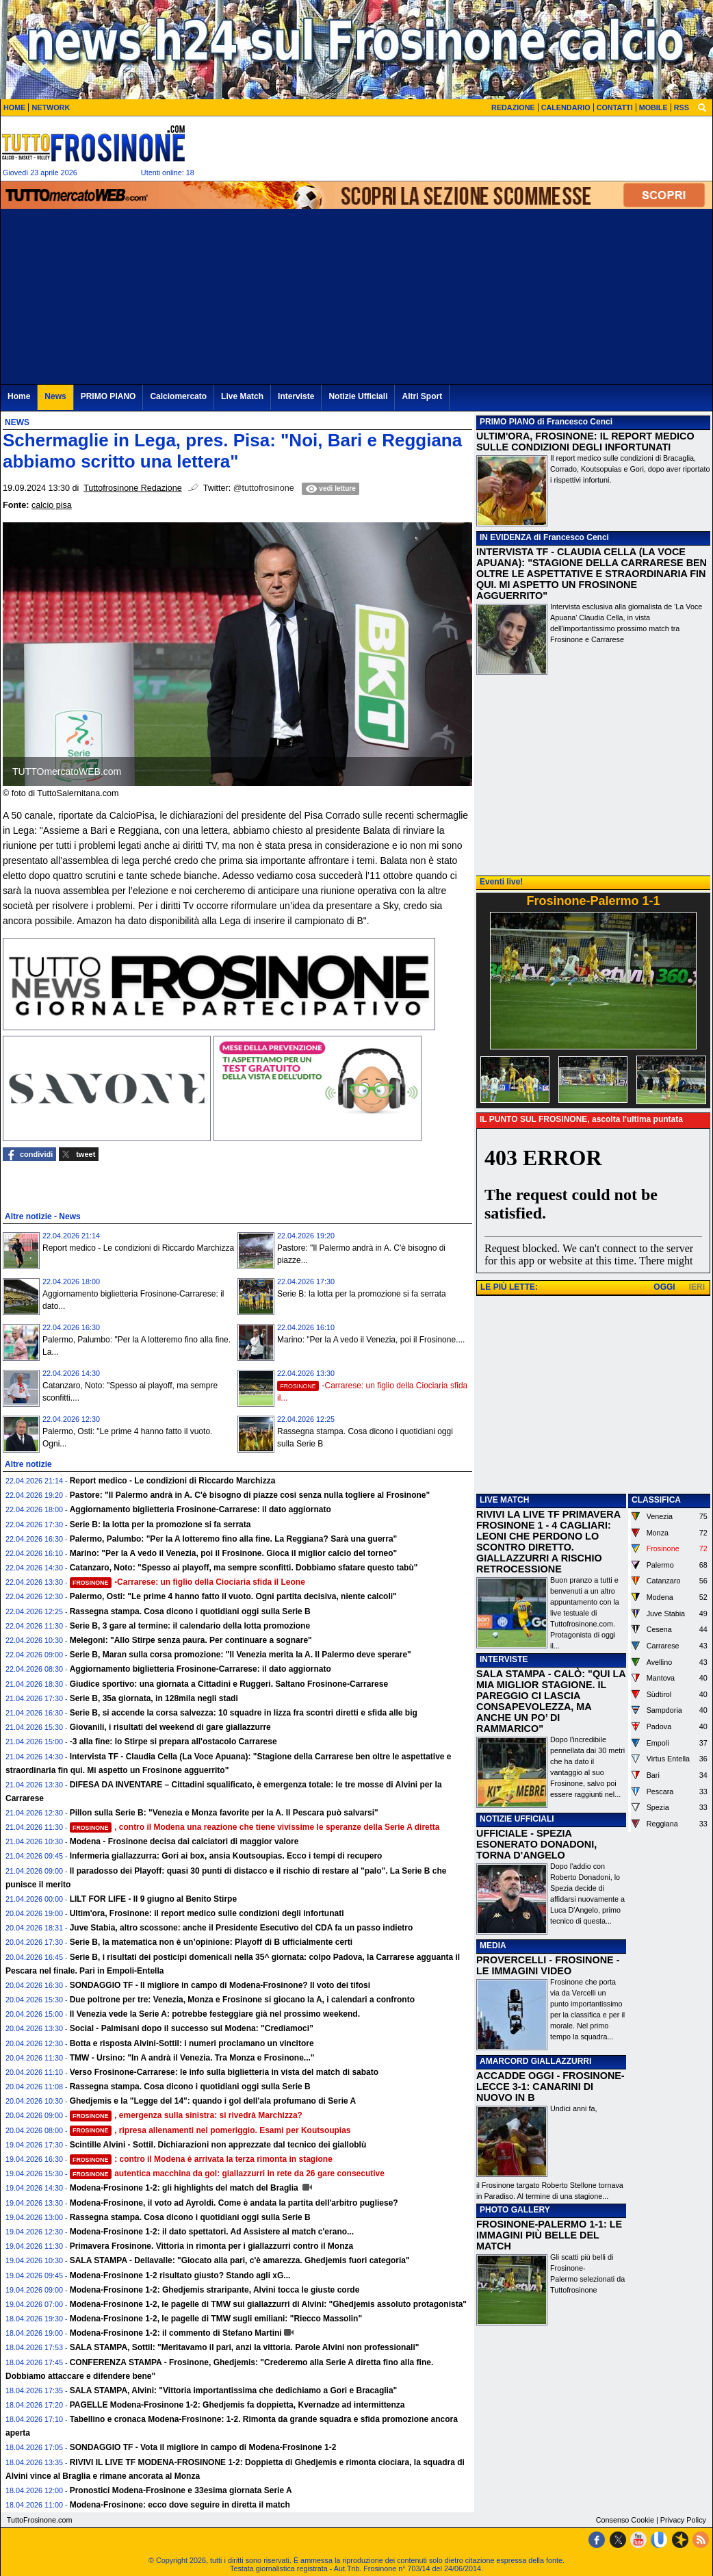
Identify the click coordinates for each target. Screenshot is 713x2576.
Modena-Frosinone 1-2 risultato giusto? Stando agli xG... (180, 2275)
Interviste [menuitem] (296, 396)
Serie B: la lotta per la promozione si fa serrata (361, 1294)
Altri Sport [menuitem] (422, 396)
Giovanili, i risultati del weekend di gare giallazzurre (170, 1727)
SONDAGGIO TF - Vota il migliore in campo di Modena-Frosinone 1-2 (203, 2447)
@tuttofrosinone (263, 488)
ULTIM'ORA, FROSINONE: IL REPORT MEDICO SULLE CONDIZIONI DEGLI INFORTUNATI (585, 441)
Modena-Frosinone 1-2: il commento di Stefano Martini (176, 2333)
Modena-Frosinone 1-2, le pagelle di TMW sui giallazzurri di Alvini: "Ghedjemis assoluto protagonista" (268, 2304)
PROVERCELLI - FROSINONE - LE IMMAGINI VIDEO (547, 1965)
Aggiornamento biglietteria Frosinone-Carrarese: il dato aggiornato (200, 1509)
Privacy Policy (683, 2520)
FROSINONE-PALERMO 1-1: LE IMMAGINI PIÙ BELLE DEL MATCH (549, 2235)
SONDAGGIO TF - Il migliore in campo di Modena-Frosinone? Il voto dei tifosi (220, 1985)
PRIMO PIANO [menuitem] (108, 396)
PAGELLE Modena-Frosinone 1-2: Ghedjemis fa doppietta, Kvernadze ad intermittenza (237, 2405)
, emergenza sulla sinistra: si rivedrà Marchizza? (186, 2115)
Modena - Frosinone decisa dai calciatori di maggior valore (184, 1841)
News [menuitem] (55, 396)
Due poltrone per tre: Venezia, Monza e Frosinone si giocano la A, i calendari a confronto (242, 1999)
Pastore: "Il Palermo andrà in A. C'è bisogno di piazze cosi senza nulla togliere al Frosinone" (250, 1495)
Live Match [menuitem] (242, 396)
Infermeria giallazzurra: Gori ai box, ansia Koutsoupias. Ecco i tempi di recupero (226, 1856)
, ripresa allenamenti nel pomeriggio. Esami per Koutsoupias (210, 2130)
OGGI (664, 1287)
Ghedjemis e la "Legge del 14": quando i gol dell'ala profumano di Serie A (213, 2101)
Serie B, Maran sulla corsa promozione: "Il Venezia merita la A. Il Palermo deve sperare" (240, 1654)
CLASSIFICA (656, 1500)
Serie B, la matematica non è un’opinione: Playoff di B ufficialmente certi (211, 1942)
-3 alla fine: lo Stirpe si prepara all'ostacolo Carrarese (173, 1741)
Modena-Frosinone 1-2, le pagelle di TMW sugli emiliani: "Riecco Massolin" (216, 2318)
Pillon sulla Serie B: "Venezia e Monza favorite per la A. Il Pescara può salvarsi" (224, 1813)
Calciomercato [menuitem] (178, 396)
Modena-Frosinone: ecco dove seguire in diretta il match (180, 2505)
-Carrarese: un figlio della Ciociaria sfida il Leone (187, 1582)
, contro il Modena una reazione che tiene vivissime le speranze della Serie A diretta (255, 1827)
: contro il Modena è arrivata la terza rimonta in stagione (201, 2159)
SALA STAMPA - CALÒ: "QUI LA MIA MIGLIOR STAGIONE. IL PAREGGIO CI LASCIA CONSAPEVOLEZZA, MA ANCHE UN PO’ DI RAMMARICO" (550, 1701)
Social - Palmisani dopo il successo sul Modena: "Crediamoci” (191, 2028)
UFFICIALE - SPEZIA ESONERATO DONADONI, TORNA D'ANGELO (536, 1844)
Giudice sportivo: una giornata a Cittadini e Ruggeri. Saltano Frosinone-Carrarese (229, 1684)
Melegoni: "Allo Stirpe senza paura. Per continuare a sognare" (191, 1640)
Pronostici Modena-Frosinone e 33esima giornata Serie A (181, 2490)
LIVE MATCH (504, 1500)
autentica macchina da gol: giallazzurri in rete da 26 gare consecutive (227, 2173)
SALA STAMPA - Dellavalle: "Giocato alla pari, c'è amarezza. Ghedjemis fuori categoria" (240, 2260)
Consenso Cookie (625, 2520)
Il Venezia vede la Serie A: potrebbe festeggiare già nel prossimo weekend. (215, 2014)
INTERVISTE (504, 1659)
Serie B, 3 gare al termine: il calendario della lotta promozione (190, 1626)
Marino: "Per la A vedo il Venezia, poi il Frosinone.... (371, 1339)
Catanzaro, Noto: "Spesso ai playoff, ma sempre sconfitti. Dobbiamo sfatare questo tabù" (244, 1567)
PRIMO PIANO (507, 421)
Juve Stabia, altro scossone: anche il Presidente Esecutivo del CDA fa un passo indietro (241, 1928)
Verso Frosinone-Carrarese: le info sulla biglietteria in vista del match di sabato (224, 2072)
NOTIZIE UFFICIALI (517, 1819)
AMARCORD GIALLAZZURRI (535, 2061)
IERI (697, 1287)
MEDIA (493, 1945)
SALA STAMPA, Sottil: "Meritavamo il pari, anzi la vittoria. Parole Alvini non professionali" (244, 2347)
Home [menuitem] (19, 396)
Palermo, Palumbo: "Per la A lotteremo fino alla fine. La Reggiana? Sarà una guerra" (234, 1539)
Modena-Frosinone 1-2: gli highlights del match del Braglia (185, 2188)
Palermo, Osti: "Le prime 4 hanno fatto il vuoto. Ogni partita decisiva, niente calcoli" (233, 1596)
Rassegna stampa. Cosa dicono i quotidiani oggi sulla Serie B (190, 1611)
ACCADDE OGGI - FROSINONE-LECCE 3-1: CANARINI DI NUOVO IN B (550, 2086)
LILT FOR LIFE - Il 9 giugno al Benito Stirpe (153, 1899)
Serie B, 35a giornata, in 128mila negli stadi (154, 1698)
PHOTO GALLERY (515, 2210)
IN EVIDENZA (506, 537)
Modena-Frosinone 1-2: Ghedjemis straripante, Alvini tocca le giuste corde (215, 2290)
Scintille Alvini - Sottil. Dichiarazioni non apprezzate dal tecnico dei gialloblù (218, 2145)
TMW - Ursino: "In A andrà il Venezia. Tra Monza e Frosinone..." (192, 2058)
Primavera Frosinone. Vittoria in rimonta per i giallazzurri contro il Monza (212, 2246)
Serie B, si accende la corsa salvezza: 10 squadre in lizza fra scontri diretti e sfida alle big (243, 1713)
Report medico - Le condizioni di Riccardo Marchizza (138, 1248)
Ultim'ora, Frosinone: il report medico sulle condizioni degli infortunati (207, 1913)
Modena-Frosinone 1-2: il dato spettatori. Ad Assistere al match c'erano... (212, 2231)
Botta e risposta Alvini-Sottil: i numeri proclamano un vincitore (192, 2043)
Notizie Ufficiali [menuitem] (357, 396)
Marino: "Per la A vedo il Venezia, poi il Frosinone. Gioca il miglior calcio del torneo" (234, 1553)
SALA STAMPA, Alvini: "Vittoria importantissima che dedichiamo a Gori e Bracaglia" (234, 2390)
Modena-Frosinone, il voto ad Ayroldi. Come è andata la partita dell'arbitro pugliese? (234, 2203)
